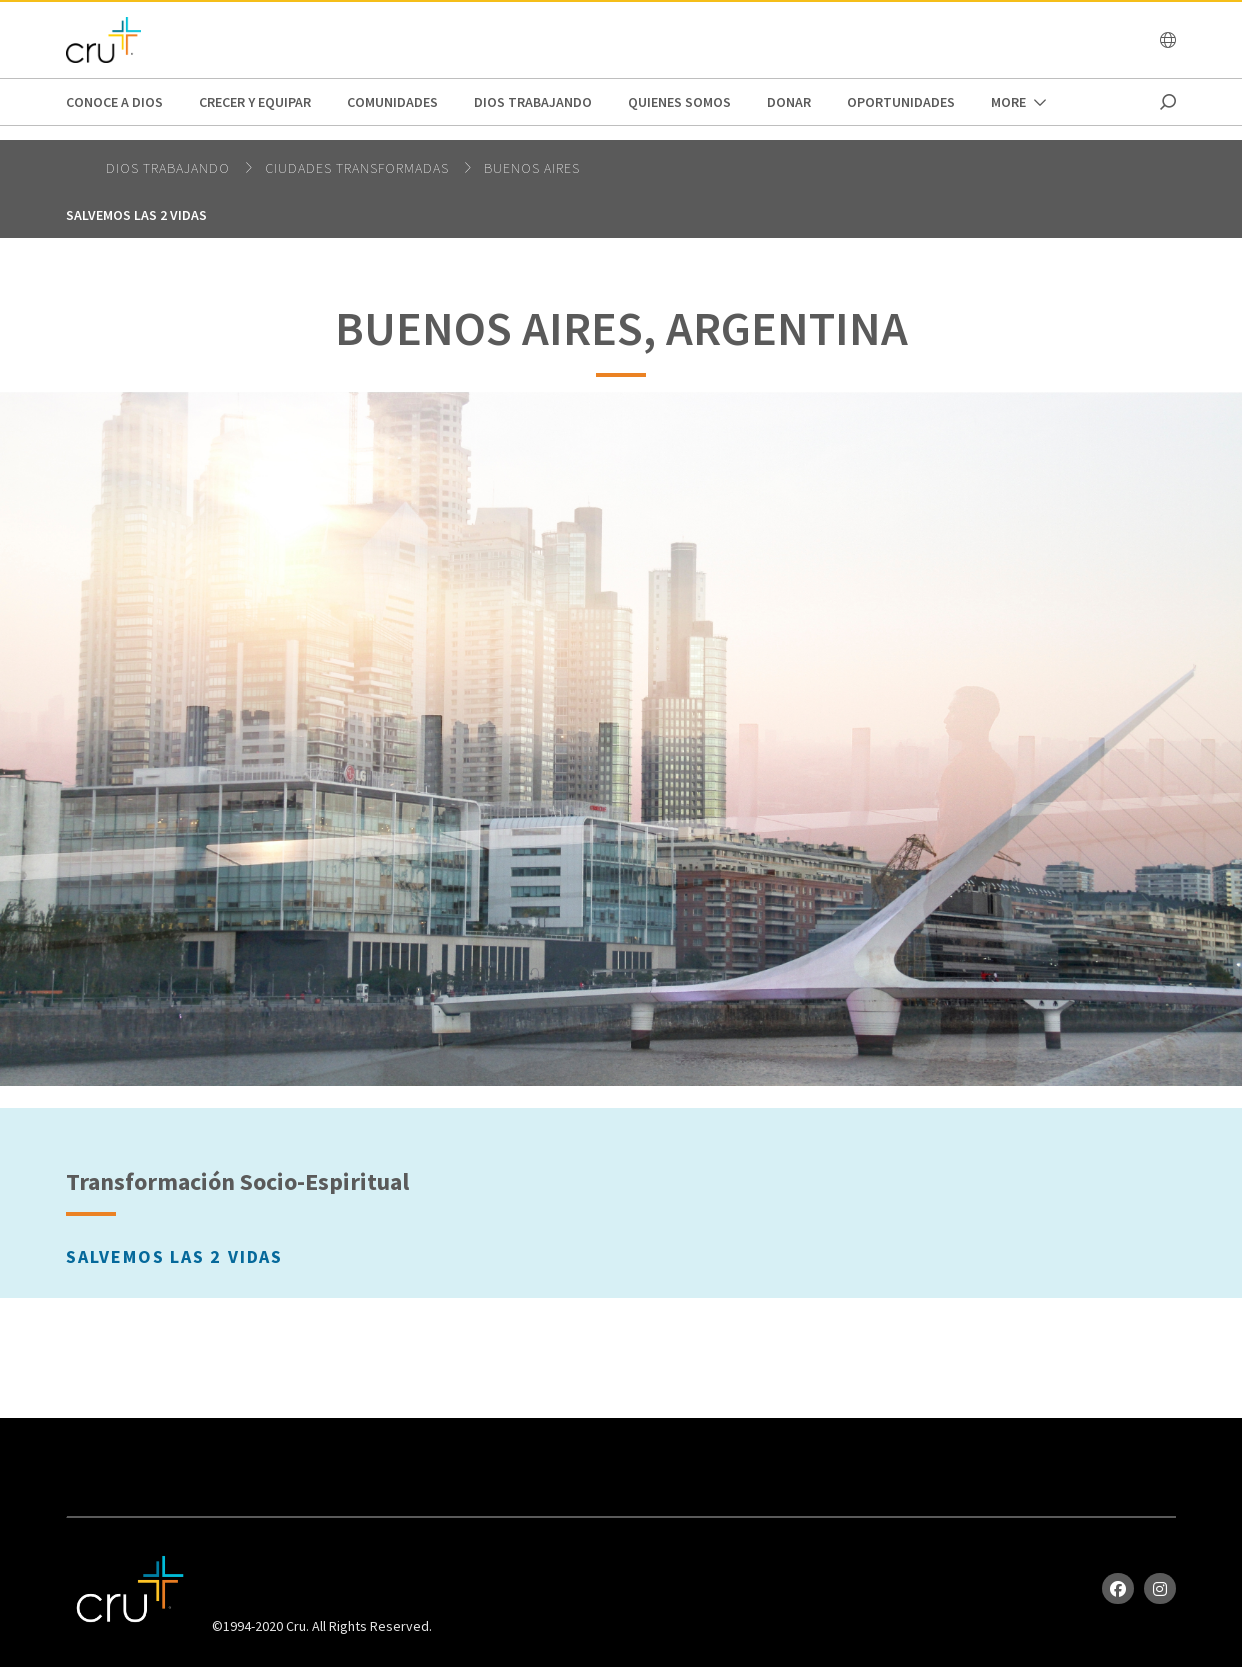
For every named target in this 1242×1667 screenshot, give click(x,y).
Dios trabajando (533, 102)
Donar (789, 102)
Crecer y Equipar (255, 102)
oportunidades (901, 102)
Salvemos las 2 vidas (136, 215)
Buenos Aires (532, 168)
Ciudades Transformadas (359, 168)
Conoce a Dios (114, 102)
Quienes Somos (679, 102)
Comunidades (392, 102)
